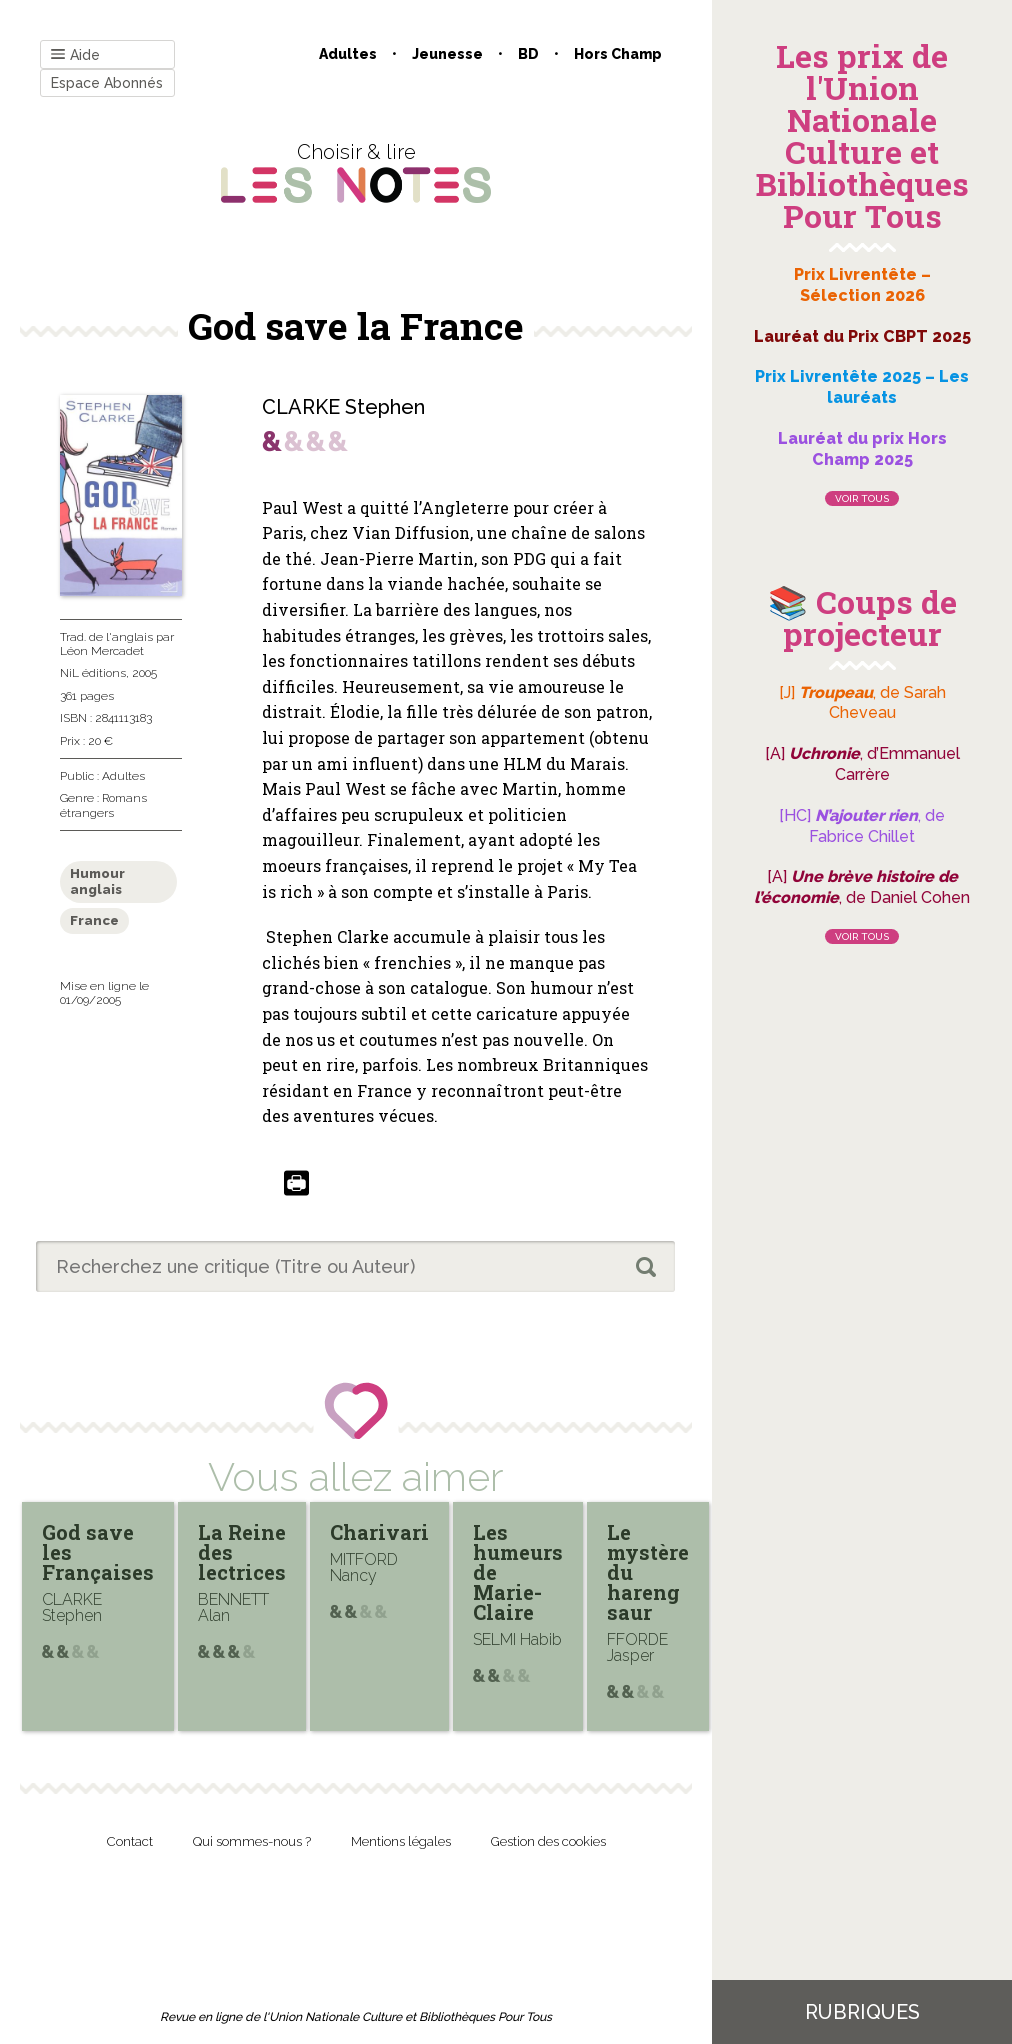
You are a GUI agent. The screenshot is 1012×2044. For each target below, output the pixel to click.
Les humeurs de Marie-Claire (518, 1572)
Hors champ (618, 54)
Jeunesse (447, 54)
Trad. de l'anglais (106, 637)
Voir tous (862, 498)
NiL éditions (93, 673)
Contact (130, 1841)
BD (528, 54)
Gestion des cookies (548, 1841)
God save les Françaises (98, 1552)
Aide (75, 55)
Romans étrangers (103, 805)
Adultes (348, 54)
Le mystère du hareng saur (648, 1572)
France (94, 920)
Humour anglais (97, 881)
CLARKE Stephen (343, 407)
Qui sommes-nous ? (252, 1841)
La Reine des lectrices (242, 1552)
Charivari (379, 1532)
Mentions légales (401, 1841)
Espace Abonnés (107, 83)
